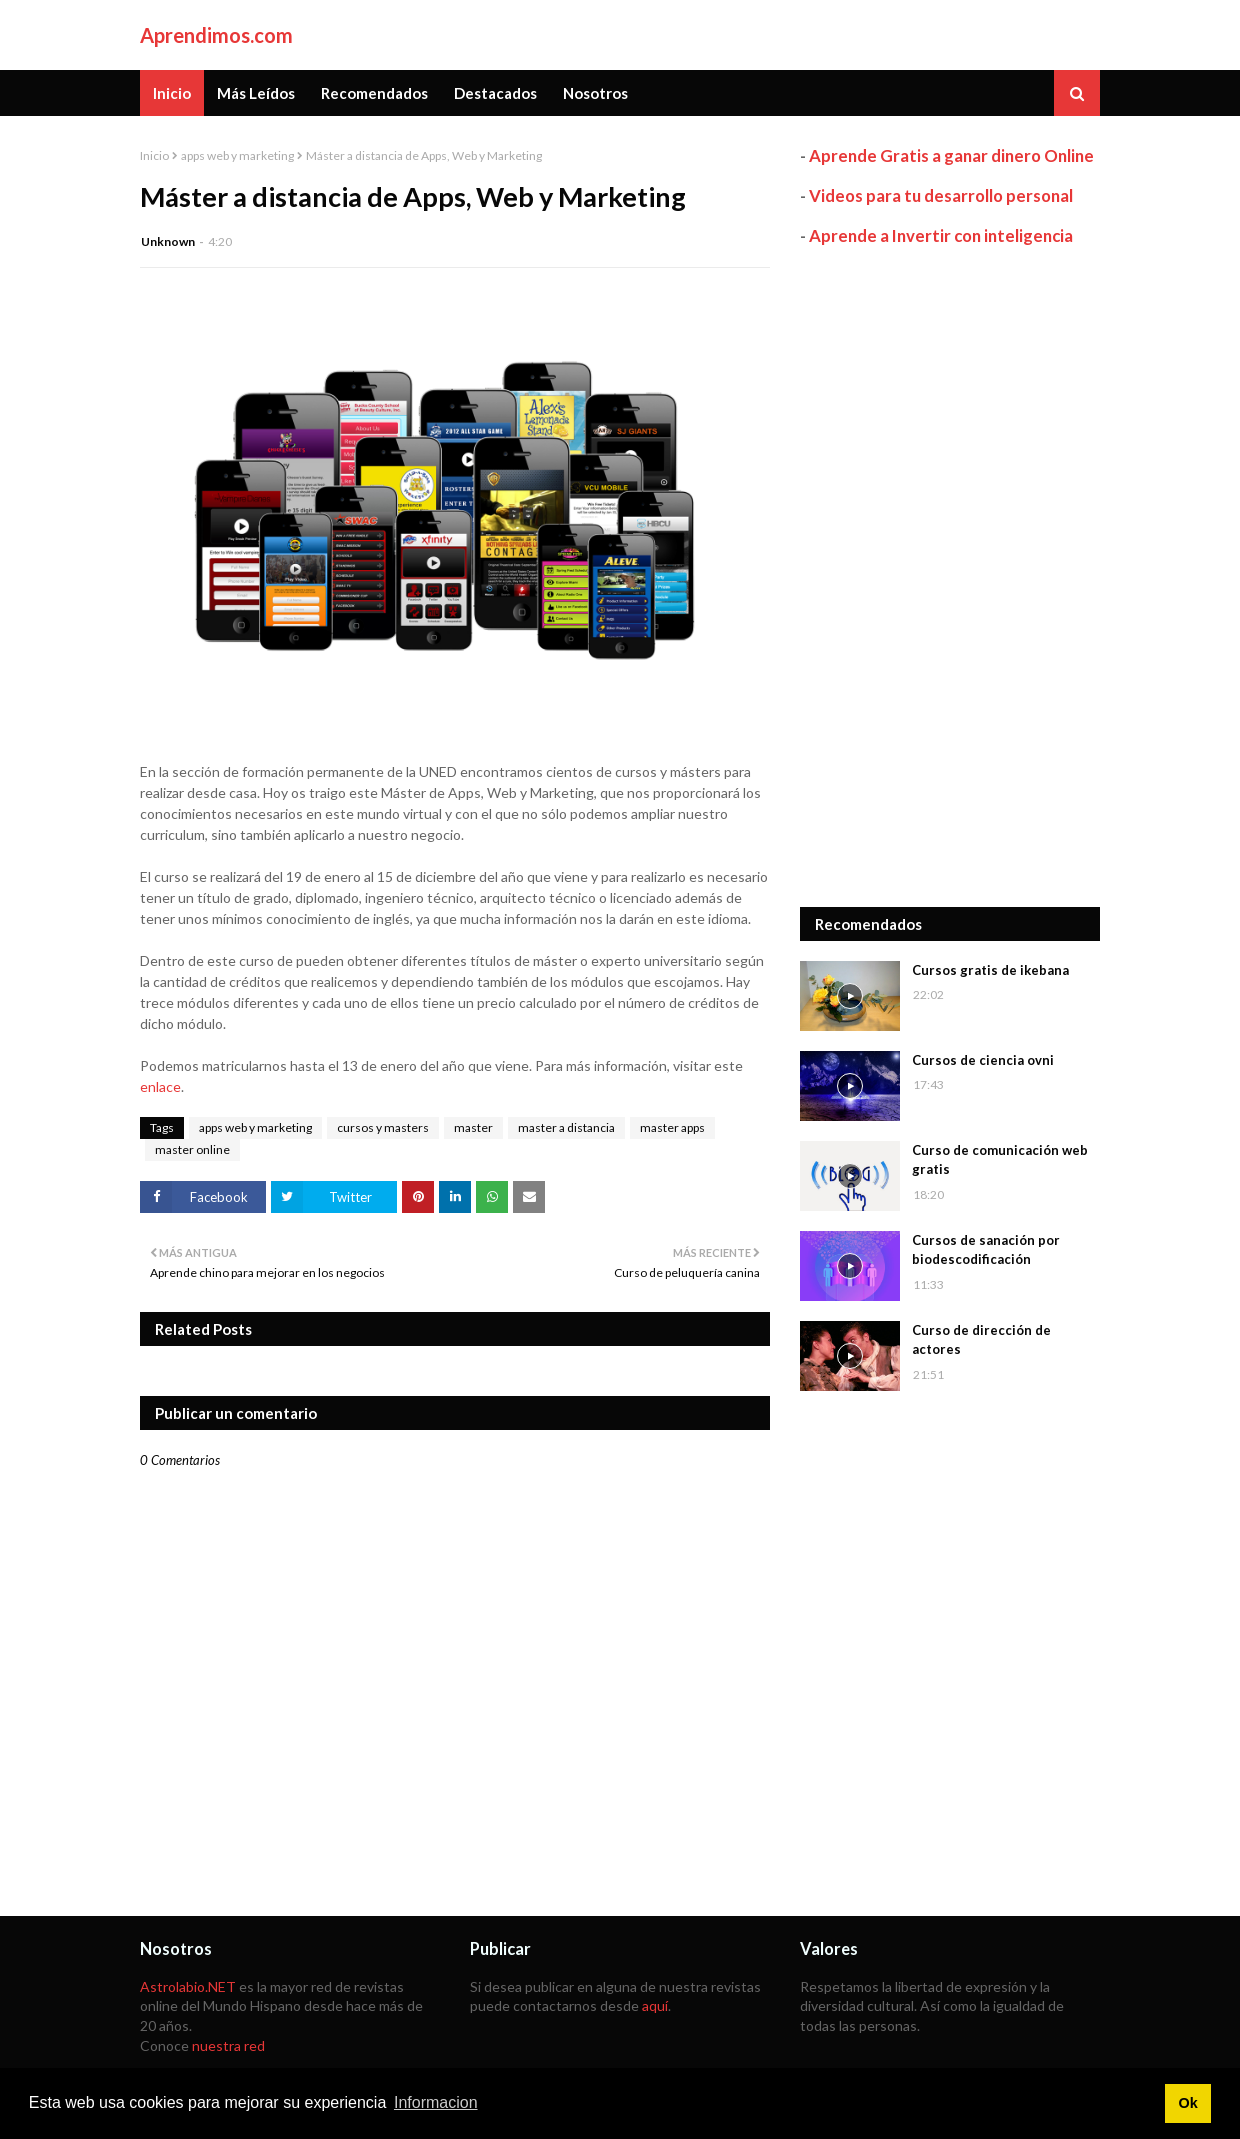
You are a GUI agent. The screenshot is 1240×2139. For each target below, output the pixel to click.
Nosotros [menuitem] (595, 93)
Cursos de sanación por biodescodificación (986, 1250)
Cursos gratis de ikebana (990, 970)
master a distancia (566, 1127)
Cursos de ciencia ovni (983, 1060)
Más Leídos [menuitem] (256, 93)
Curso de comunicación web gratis (1000, 1160)
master (473, 1127)
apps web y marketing (237, 155)
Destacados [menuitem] (495, 93)
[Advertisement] (950, 577)
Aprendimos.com (216, 35)
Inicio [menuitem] (172, 93)
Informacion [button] (436, 2102)
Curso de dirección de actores (981, 1340)
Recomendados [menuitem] (374, 93)
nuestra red (228, 2045)
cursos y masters (383, 1127)
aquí (655, 2005)
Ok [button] (1187, 2103)
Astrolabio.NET (188, 1986)
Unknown (168, 241)
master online (192, 1149)
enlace (160, 1086)
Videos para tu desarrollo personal (941, 195)
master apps (672, 1127)
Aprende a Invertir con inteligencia (941, 235)
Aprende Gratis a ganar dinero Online (951, 155)
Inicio (154, 155)
